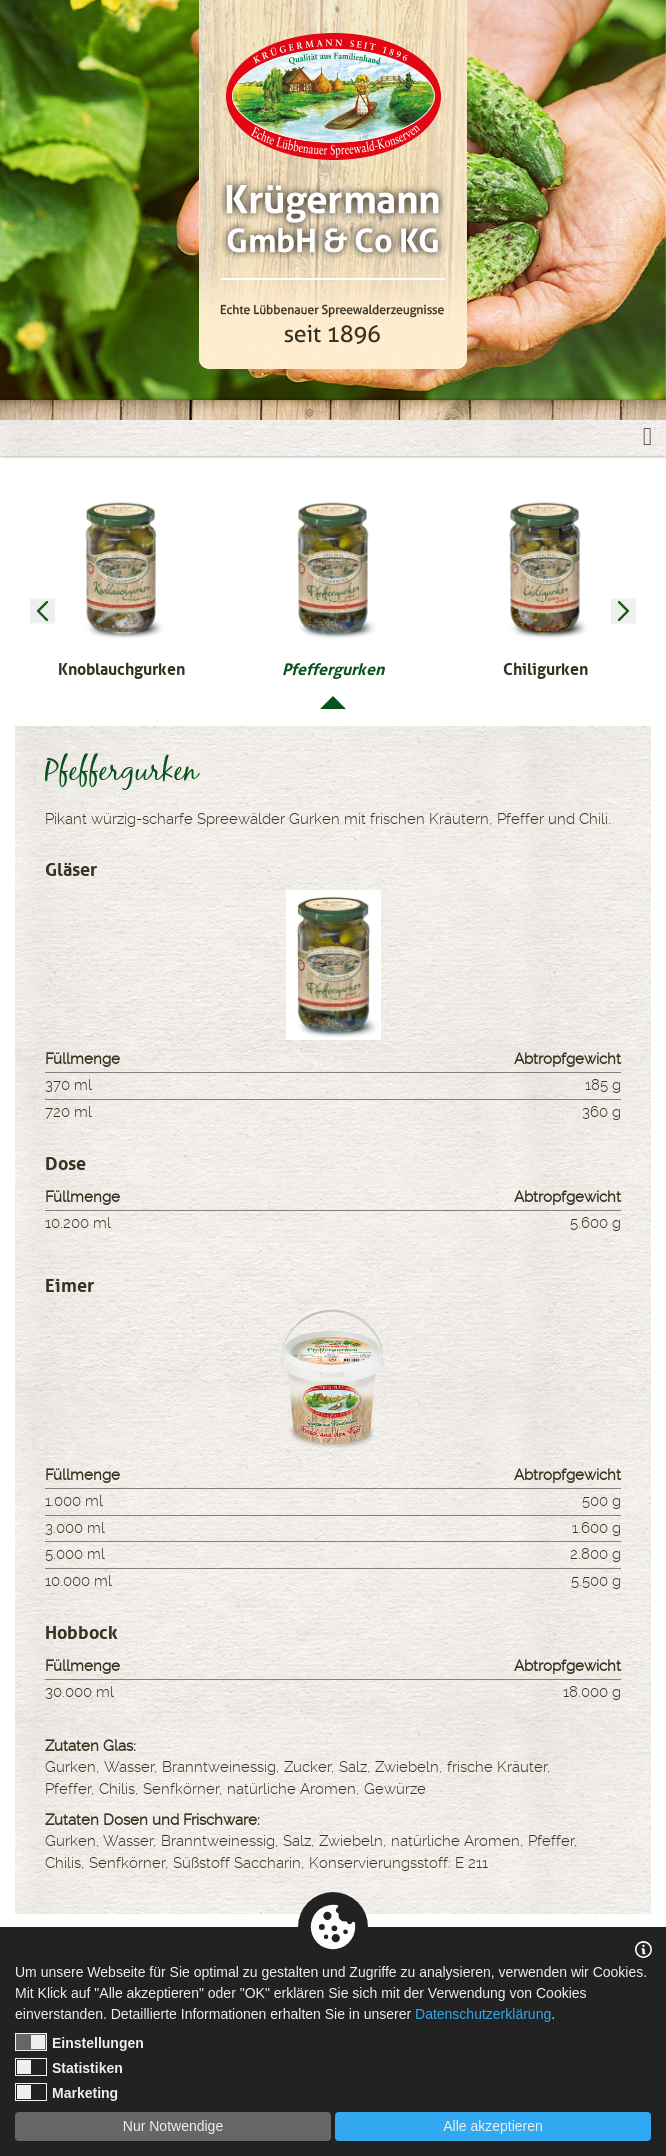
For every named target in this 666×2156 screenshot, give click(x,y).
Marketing (66, 2092)
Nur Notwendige (173, 2126)
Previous (42, 611)
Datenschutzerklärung (483, 2014)
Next (623, 611)
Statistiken (69, 2067)
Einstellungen (79, 2042)
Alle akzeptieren (493, 2126)
